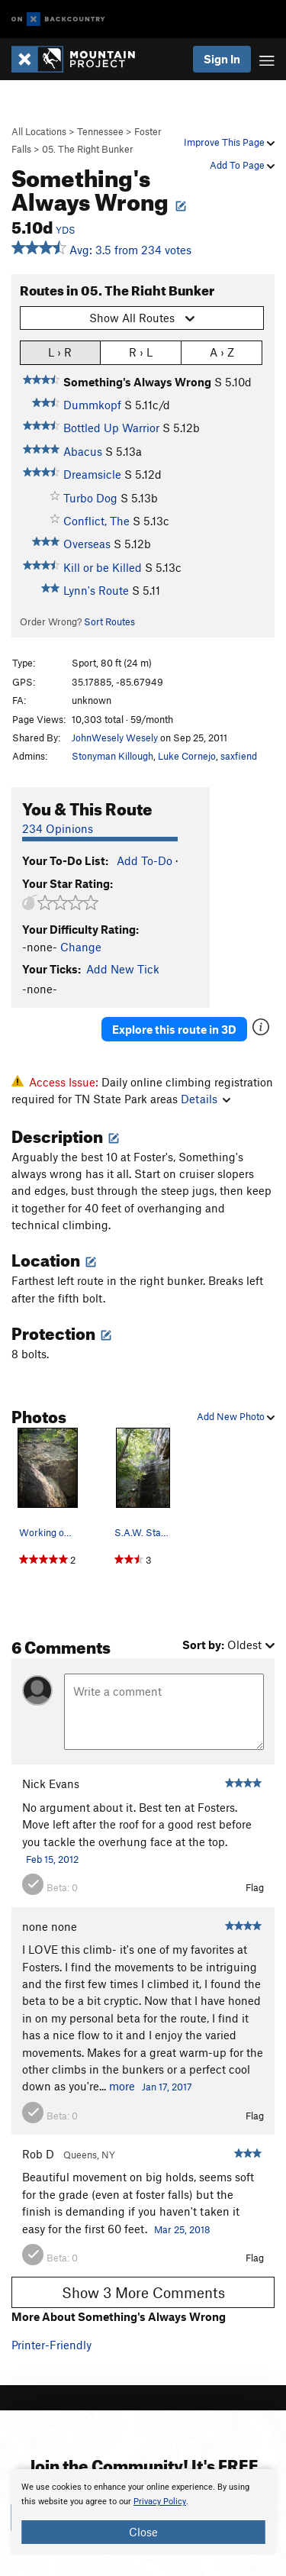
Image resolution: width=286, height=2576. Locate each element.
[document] (143, 2512)
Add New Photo (236, 1416)
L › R (60, 351)
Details (205, 1099)
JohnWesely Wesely (115, 737)
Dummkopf (92, 405)
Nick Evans (50, 1783)
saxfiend (238, 756)
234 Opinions (57, 828)
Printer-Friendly (51, 2345)
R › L (141, 351)
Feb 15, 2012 (52, 1859)
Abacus (82, 451)
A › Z (222, 351)
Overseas (87, 543)
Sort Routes (109, 621)
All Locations (38, 131)
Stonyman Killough (112, 756)
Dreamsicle (92, 474)
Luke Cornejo (187, 756)
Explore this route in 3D (174, 1029)
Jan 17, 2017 (167, 2086)
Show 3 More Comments (143, 2292)
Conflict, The (96, 521)
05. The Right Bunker (87, 149)
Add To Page (242, 165)
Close (143, 2532)
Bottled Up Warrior (111, 427)
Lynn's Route (96, 590)
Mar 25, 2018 (182, 2229)
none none (49, 1926)
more (122, 2086)
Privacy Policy (159, 2502)
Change (80, 947)
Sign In (222, 59)
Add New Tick (122, 969)
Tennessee (100, 131)
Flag (255, 1887)
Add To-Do (144, 860)
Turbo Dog (90, 498)
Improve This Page (229, 142)
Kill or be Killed (102, 567)
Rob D (38, 2154)
